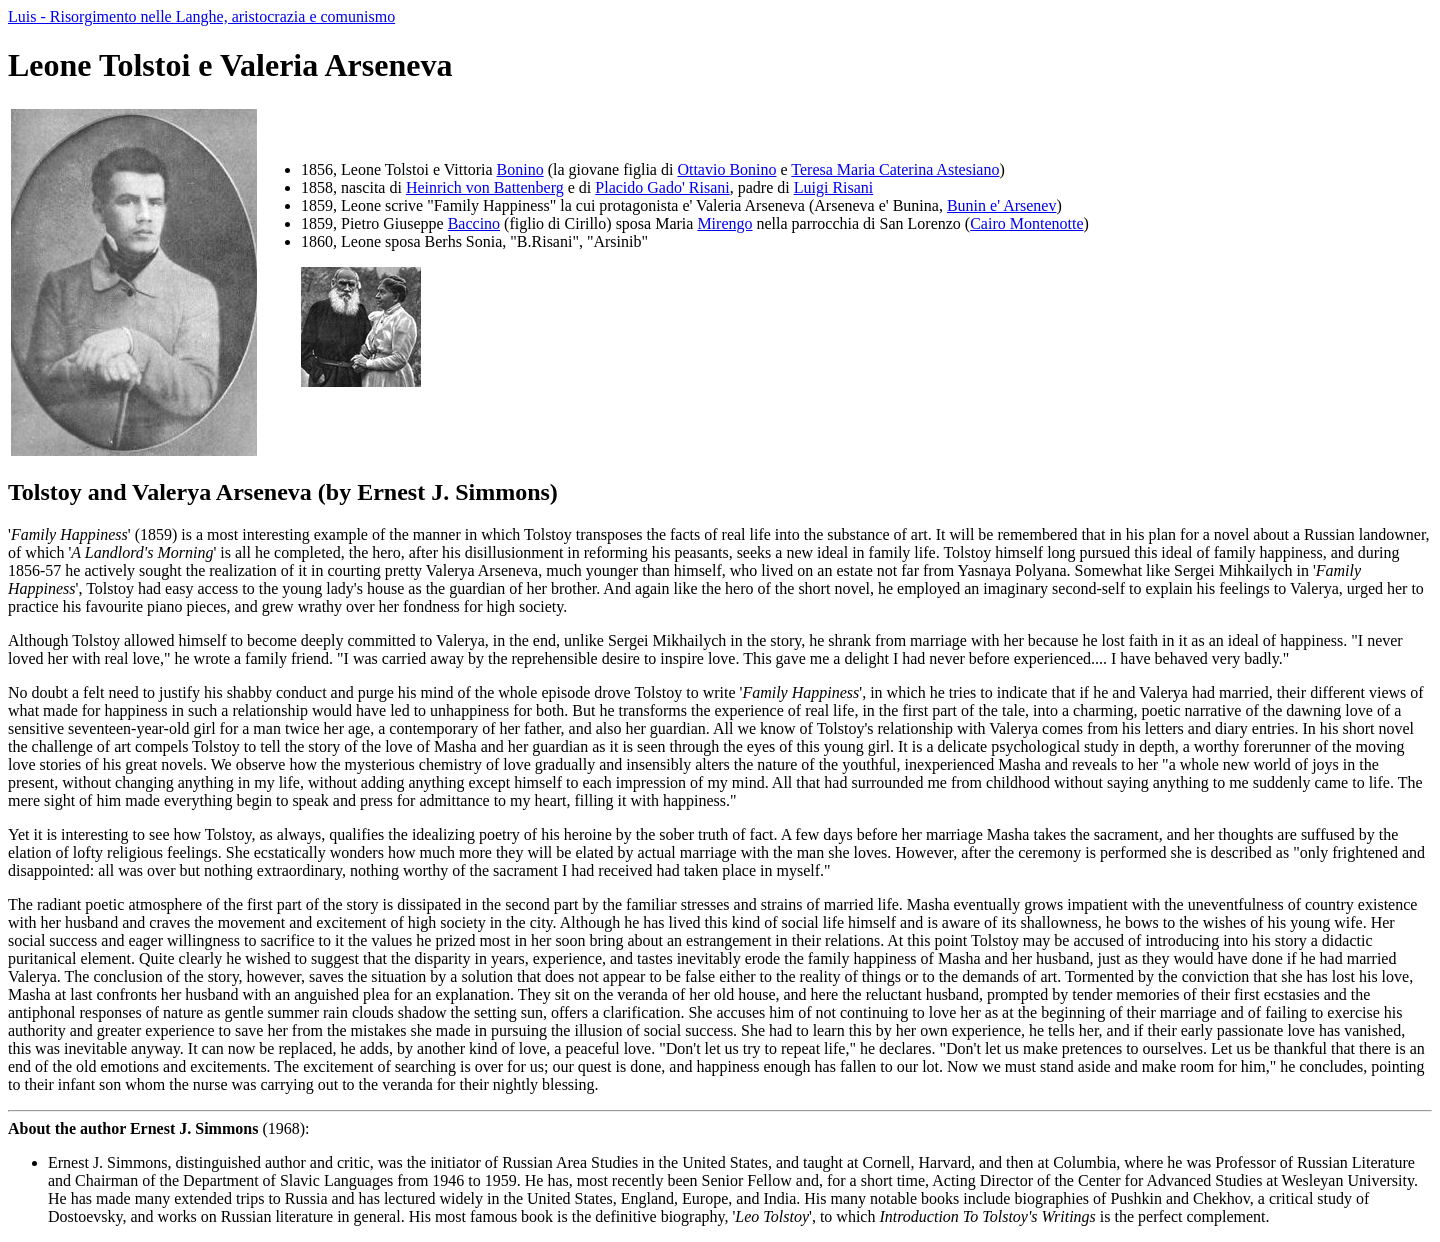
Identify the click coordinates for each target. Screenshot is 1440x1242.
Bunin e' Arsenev (1002, 205)
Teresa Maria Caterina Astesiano (895, 169)
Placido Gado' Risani (662, 187)
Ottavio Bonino (726, 169)
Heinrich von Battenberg (485, 187)
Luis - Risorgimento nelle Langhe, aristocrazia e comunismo (201, 16)
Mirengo (724, 223)
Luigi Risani (834, 187)
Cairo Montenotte (1026, 223)
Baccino (474, 223)
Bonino (520, 169)
